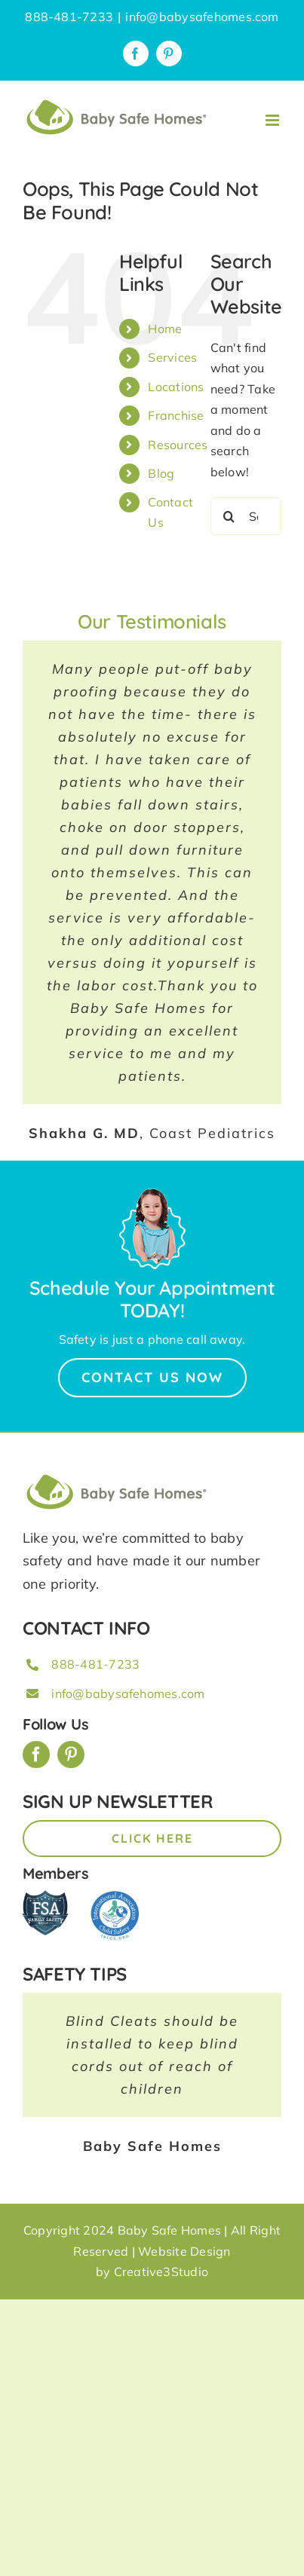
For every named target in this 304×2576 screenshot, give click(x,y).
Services (172, 357)
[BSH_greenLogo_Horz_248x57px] (117, 1476)
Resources (177, 444)
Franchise (176, 415)
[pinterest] (70, 1754)
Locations (176, 386)
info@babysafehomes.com (201, 16)
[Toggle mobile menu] (273, 120)
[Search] (229, 516)
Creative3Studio (161, 2271)
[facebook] (36, 1754)
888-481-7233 (95, 1664)
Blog (161, 473)
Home (165, 328)
